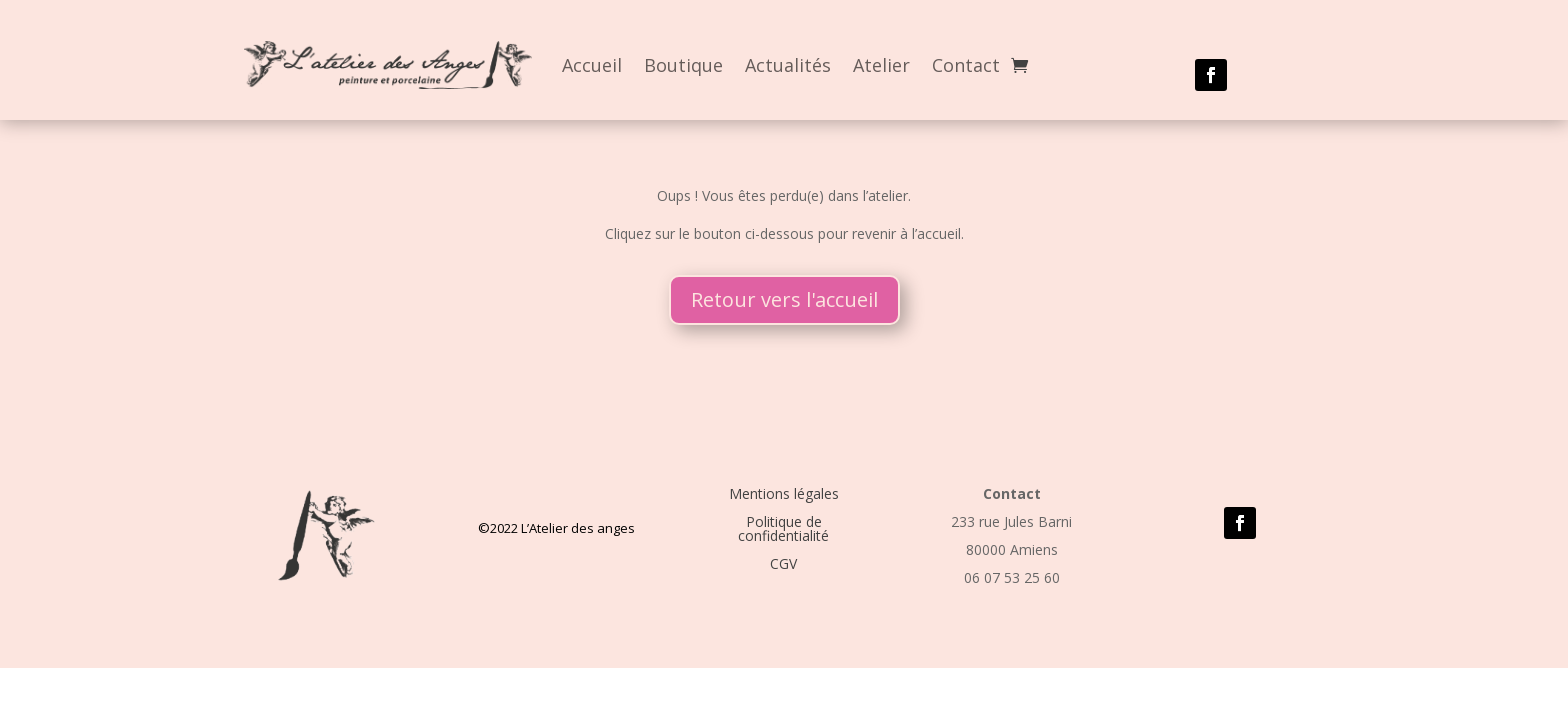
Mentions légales (784, 493)
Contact (966, 65)
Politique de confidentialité (783, 528)
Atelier (881, 65)
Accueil (592, 65)
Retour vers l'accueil (784, 299)
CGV (783, 563)
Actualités (788, 65)
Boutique (683, 65)
